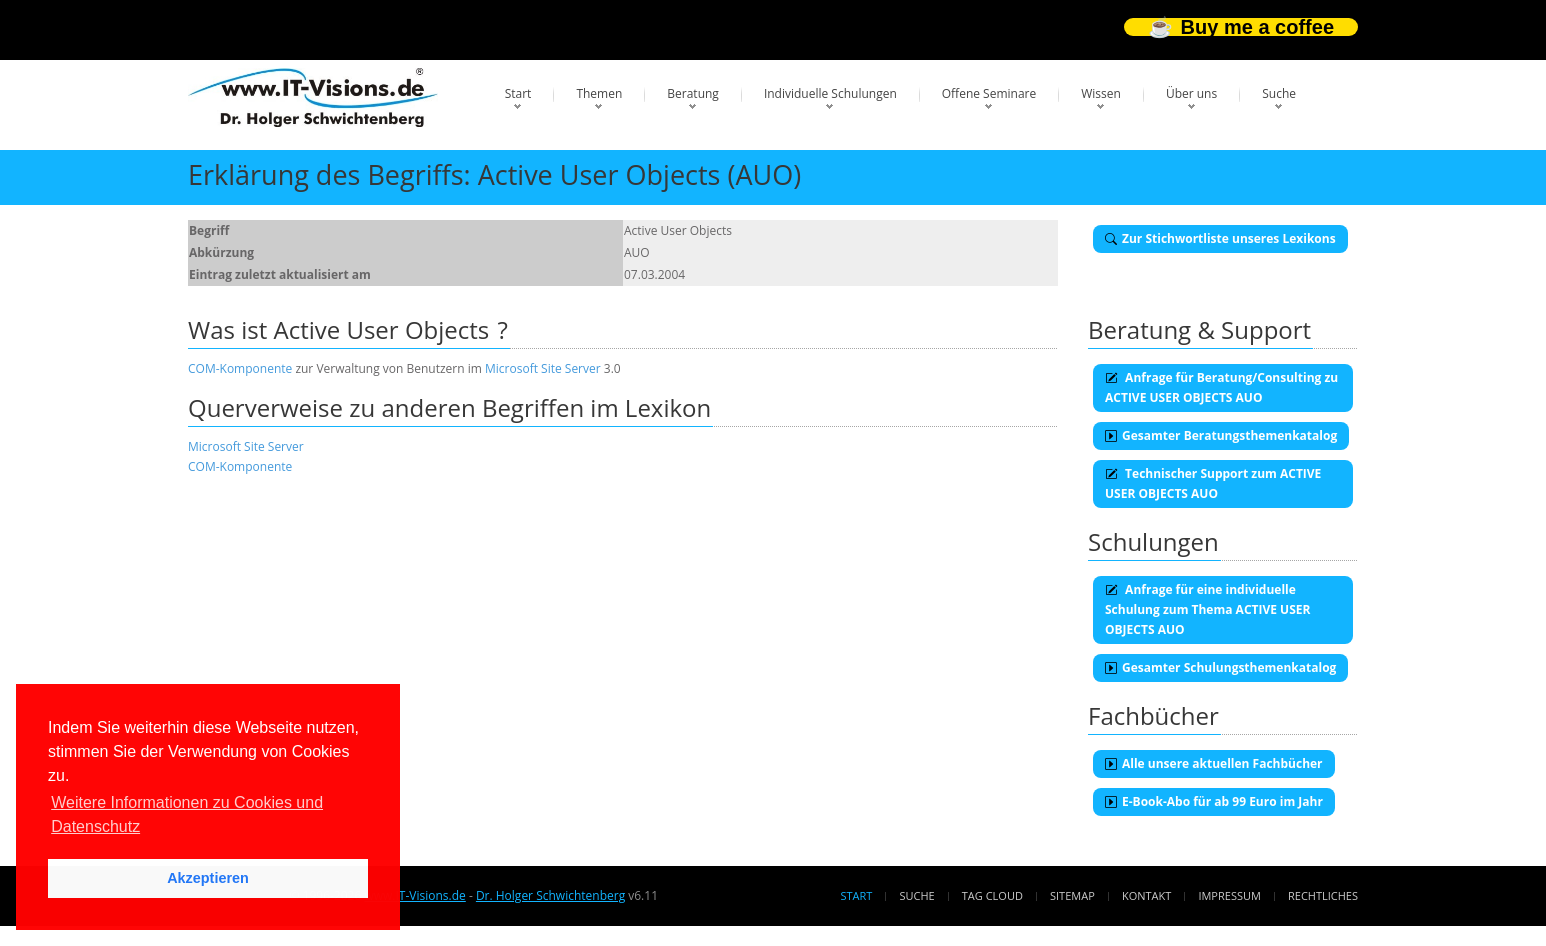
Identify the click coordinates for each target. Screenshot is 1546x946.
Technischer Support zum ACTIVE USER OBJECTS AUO (1213, 483)
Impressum (1229, 895)
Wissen (1101, 93)
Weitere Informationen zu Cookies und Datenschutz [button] (187, 814)
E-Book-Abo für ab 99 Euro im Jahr (1214, 801)
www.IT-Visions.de (414, 895)
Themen (599, 93)
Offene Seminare (989, 93)
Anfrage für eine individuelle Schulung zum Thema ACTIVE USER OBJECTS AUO (1207, 609)
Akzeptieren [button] (208, 878)
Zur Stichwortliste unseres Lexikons (1220, 238)
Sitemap (1072, 895)
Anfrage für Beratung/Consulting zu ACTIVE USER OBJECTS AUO (1221, 387)
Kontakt (1146, 895)
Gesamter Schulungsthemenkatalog (1220, 667)
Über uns (1191, 93)
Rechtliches (1323, 895)
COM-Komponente (240, 368)
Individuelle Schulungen (830, 93)
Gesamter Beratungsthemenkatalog (1221, 435)
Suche (1279, 93)
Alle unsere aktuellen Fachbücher (1214, 763)
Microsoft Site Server (543, 368)
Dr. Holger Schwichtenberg (550, 895)
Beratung (693, 93)
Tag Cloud (992, 895)
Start (518, 93)
